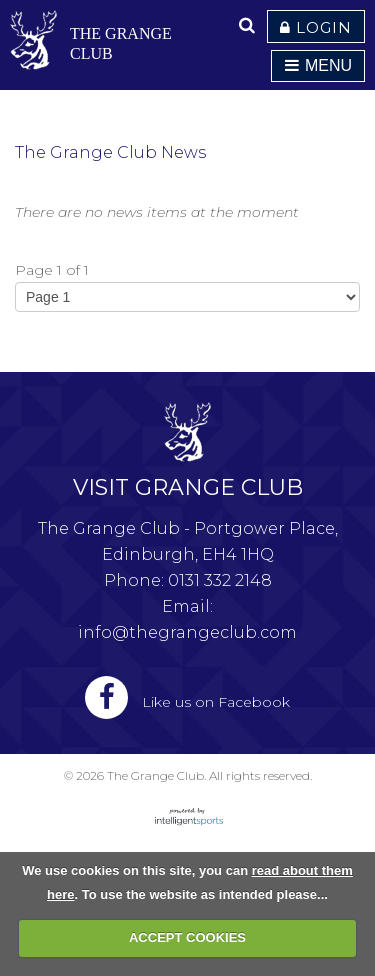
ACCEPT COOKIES (187, 937)
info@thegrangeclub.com (187, 632)
